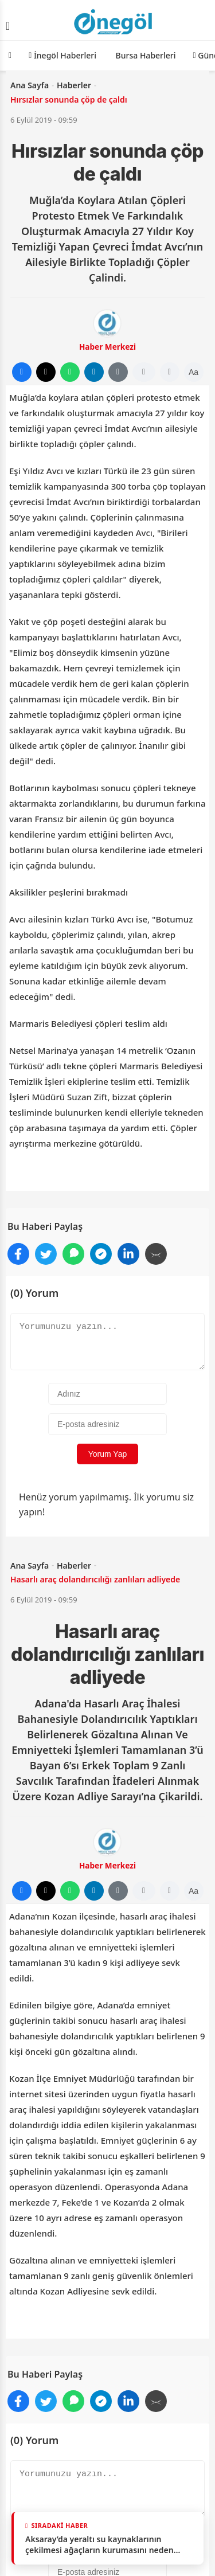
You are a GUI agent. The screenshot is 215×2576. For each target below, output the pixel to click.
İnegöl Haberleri (62, 55)
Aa (193, 372)
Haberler (74, 85)
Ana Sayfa (29, 85)
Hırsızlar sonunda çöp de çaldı (68, 99)
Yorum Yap (107, 1454)
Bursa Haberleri (145, 55)
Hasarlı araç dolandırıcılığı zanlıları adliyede (95, 1579)
